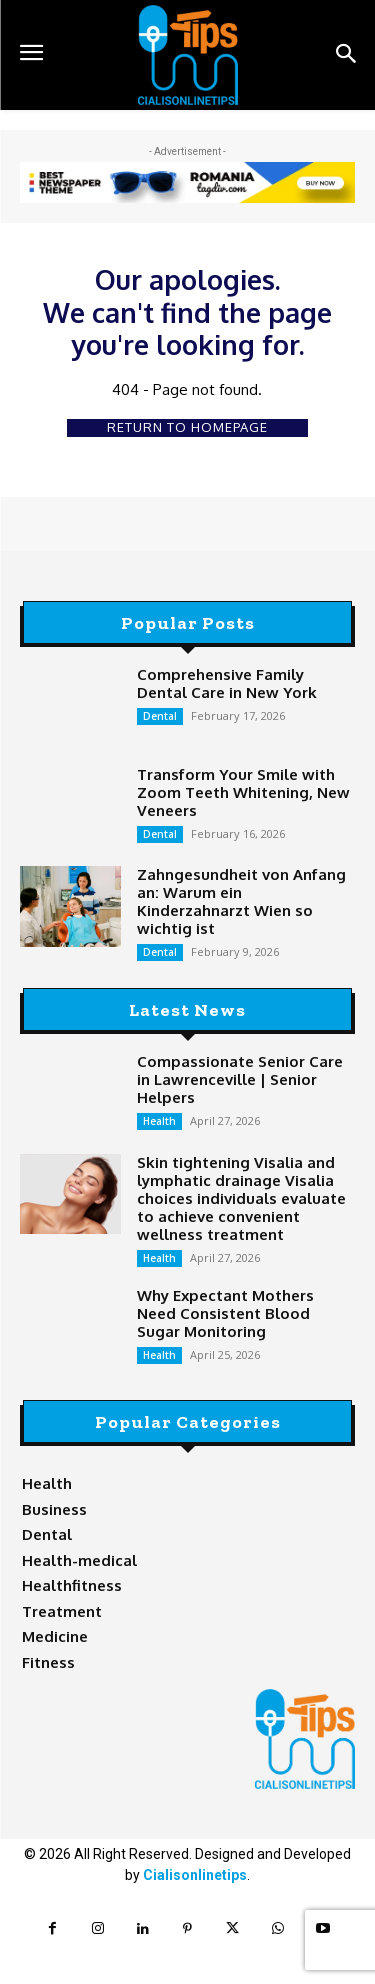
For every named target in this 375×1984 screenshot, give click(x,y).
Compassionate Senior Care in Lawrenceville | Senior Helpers (240, 1079)
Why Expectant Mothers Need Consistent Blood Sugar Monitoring (225, 1313)
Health (159, 1121)
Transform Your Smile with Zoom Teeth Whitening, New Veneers (243, 792)
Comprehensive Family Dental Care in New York (227, 683)
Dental (160, 716)
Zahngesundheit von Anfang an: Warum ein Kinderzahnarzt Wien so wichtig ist (241, 901)
